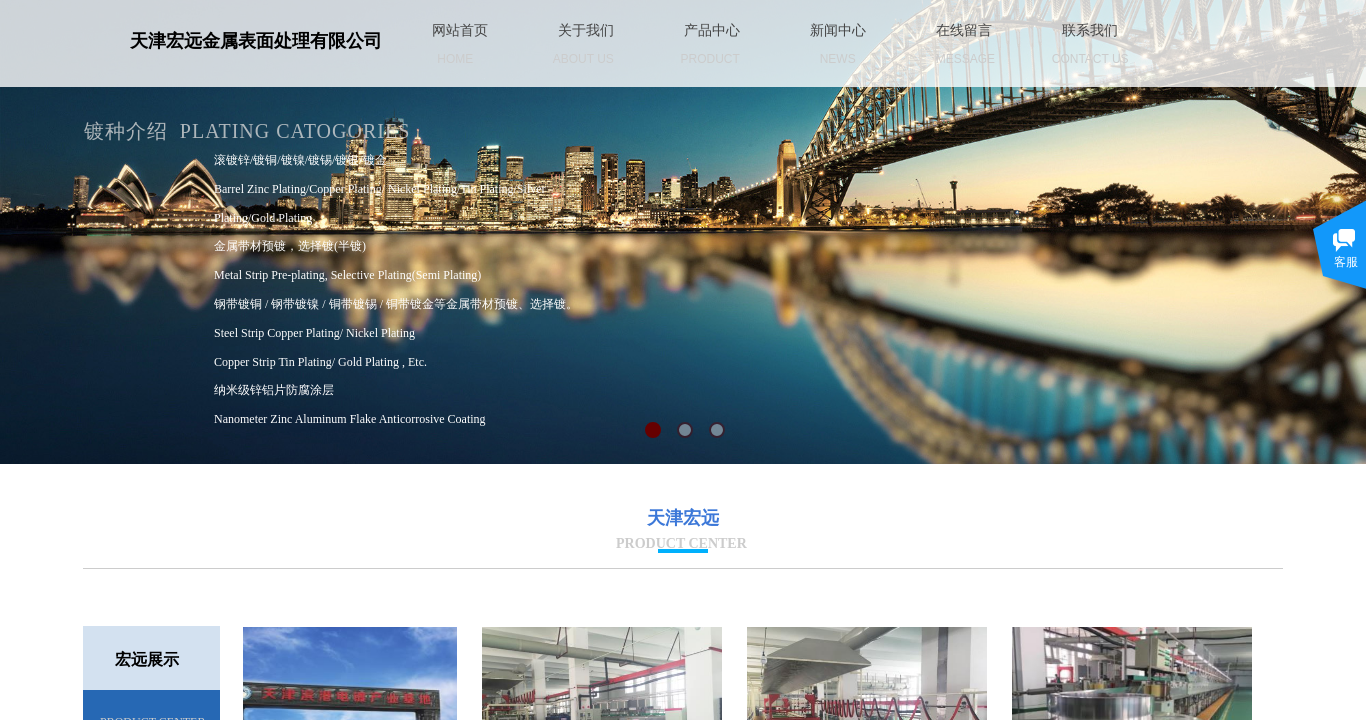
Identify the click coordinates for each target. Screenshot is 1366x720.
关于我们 (586, 30)
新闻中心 (838, 30)
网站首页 (460, 30)
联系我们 (1090, 30)
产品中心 (712, 30)
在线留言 (964, 30)
